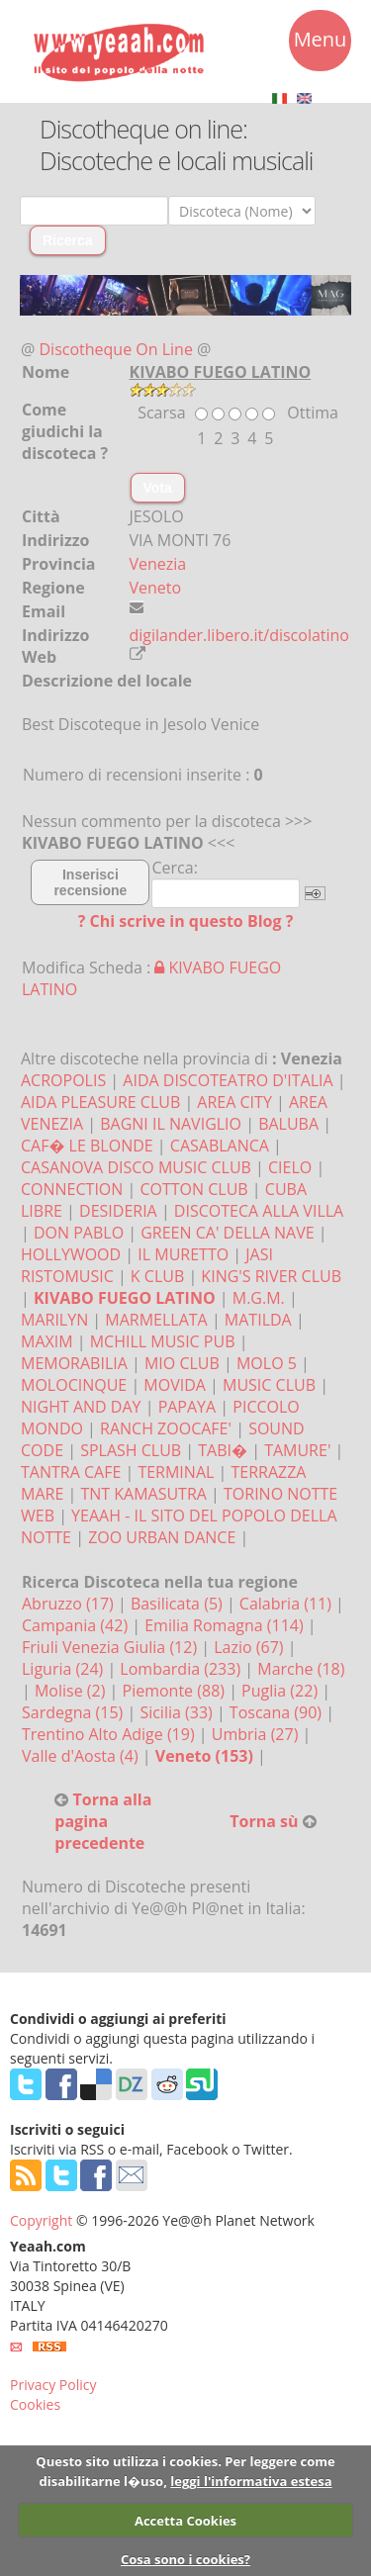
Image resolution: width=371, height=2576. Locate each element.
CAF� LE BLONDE (87, 1145)
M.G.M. (258, 1298)
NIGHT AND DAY (81, 1407)
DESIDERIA (118, 1211)
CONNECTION (72, 1189)
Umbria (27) (257, 1734)
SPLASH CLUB (130, 1450)
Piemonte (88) (176, 1691)
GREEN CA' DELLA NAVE (227, 1232)
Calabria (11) (287, 1603)
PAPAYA (187, 1407)
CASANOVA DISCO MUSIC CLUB (136, 1167)
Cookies (35, 2404)
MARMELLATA (156, 1320)
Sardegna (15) (74, 1712)
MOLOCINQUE (74, 1385)
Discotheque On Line (116, 349)
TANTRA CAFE (71, 1472)
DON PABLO (79, 1232)
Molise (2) (72, 1691)
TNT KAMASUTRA (143, 1494)
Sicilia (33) (178, 1712)
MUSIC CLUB (269, 1385)
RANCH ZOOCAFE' (166, 1428)
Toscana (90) (277, 1712)
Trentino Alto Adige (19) (110, 1734)
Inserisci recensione (90, 882)
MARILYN (54, 1320)
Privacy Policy (53, 2384)
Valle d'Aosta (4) (82, 1756)
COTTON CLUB (193, 1189)
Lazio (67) (250, 1647)
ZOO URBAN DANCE (161, 1537)
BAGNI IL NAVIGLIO (170, 1124)
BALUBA (288, 1124)
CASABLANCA (219, 1145)
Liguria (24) (64, 1669)
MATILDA (258, 1320)
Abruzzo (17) (70, 1603)
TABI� (222, 1450)
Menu (320, 42)
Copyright (41, 2220)
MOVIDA (174, 1385)
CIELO (290, 1167)
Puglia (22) (281, 1691)
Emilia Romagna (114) (226, 1625)
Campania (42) (77, 1625)
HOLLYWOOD (71, 1254)
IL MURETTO (183, 1254)
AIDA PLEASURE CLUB (100, 1102)
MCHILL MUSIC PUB (162, 1341)
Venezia (158, 564)
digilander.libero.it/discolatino (240, 635)
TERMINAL (176, 1472)
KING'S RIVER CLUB (271, 1276)
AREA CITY (234, 1102)
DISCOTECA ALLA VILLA (258, 1211)
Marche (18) (300, 1669)
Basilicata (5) (179, 1603)
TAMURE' (297, 1450)
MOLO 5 (266, 1363)
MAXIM (47, 1341)
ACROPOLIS (63, 1080)
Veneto (156, 587)
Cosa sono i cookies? (185, 2559)
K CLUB (157, 1276)
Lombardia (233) (182, 1669)
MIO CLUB (182, 1363)
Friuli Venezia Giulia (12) (111, 1647)
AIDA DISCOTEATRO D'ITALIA (227, 1080)
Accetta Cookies (185, 2521)
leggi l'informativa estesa (250, 2481)
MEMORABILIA (74, 1363)
